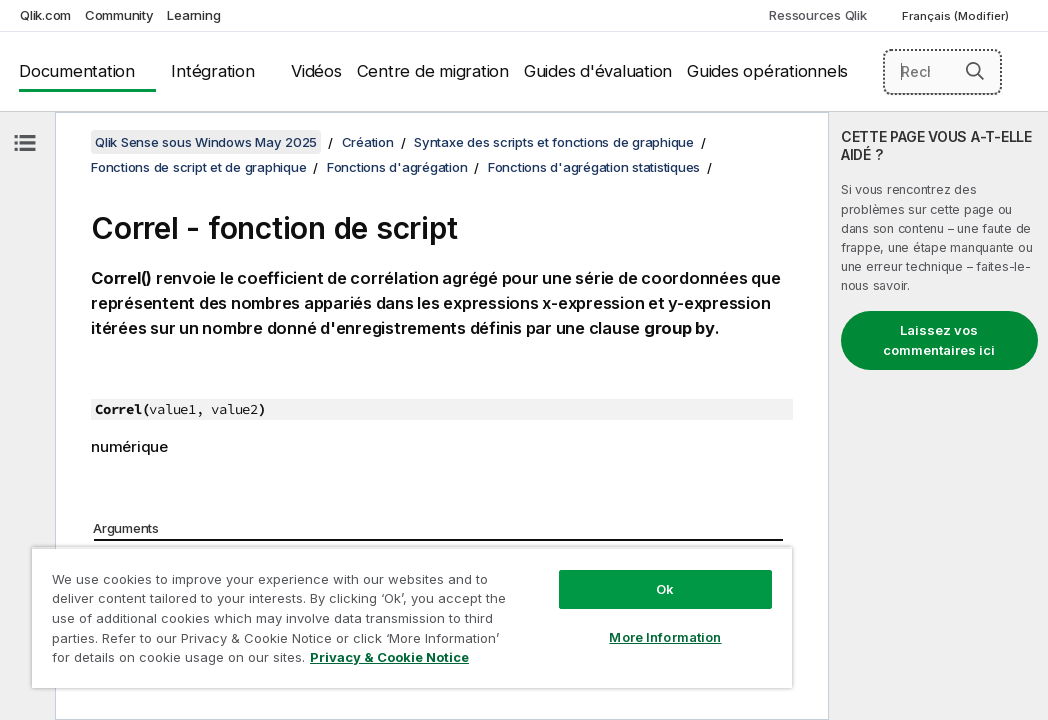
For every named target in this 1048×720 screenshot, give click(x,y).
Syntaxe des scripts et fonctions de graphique (554, 142)
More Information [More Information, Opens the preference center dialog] (537, 602)
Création (368, 142)
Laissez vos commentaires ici (939, 340)
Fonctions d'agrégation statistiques (594, 167)
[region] (336, 600)
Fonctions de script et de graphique (198, 167)
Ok (536, 554)
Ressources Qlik (817, 15)
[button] (975, 71)
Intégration (212, 71)
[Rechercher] (943, 72)
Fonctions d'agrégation (397, 167)
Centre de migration (433, 71)
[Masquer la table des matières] (25, 143)
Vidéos (316, 71)
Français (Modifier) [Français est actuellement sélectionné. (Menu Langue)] (957, 16)
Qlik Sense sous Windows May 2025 (206, 142)
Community (119, 15)
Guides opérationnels (767, 71)
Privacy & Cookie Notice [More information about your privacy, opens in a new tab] (168, 661)
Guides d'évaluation (598, 71)
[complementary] (938, 416)
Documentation (77, 71)
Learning (193, 15)
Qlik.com (45, 15)
